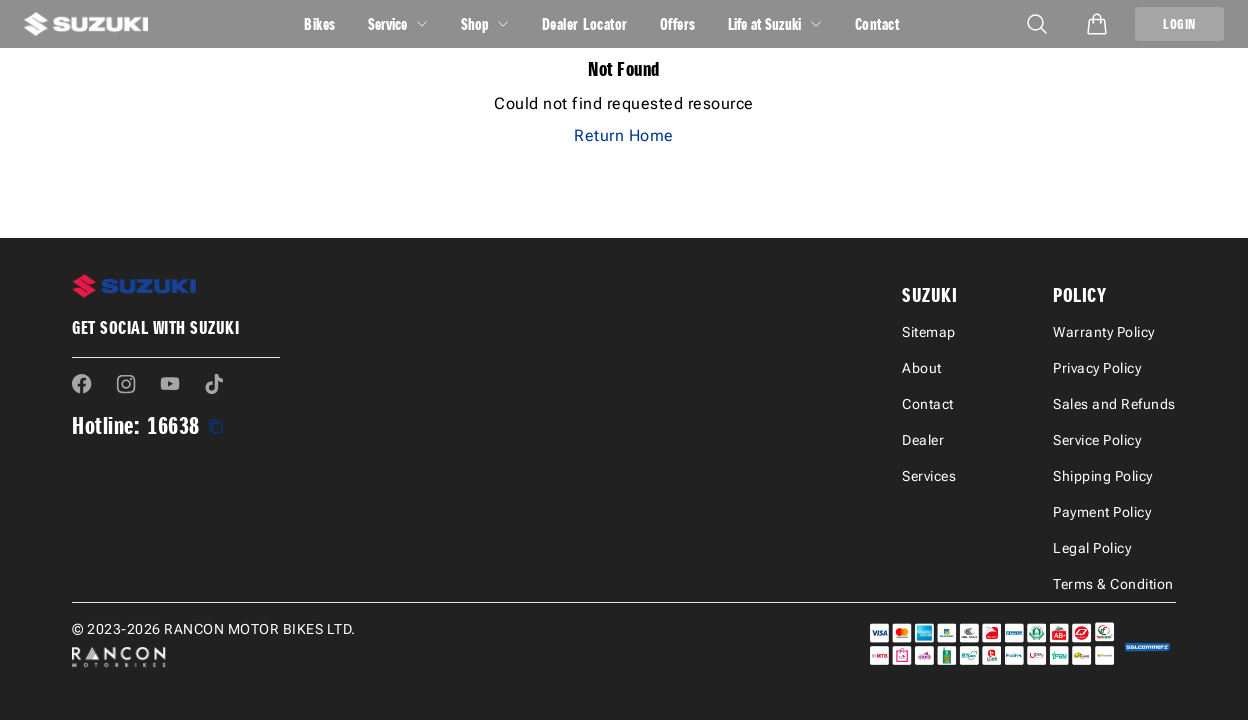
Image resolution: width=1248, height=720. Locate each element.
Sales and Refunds (1114, 404)
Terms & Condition (1113, 584)
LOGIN (1179, 24)
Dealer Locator (585, 24)
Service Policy (1097, 440)
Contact (877, 24)
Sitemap (929, 332)
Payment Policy (1102, 512)
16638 (173, 426)
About (922, 368)
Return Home (624, 135)
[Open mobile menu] (1037, 24)
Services (929, 476)
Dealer (923, 440)
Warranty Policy (1104, 332)
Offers (678, 24)
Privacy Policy (1097, 368)
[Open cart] (1097, 24)
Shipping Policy (1103, 476)
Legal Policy (1092, 548)
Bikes (320, 24)
